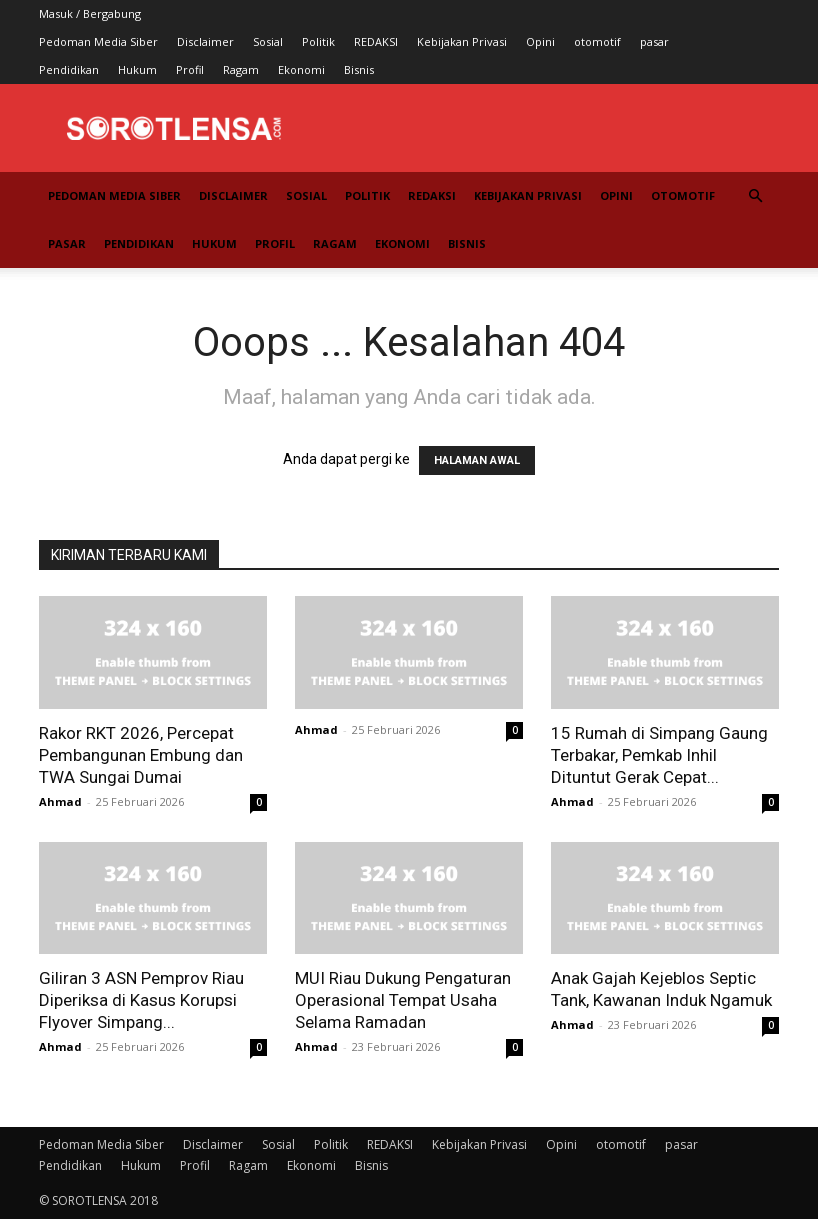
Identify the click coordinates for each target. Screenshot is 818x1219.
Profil (190, 69)
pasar (654, 41)
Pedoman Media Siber (98, 41)
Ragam (241, 69)
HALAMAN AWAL (477, 460)
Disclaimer (205, 41)
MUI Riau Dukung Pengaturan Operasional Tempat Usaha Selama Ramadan (403, 1000)
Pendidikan (69, 69)
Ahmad (60, 801)
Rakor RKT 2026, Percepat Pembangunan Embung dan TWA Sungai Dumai (141, 755)
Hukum (137, 69)
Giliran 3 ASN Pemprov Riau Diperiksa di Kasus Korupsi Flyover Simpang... (141, 1000)
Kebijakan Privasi (462, 41)
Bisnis (359, 69)
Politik (318, 41)
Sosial (268, 41)
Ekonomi (301, 69)
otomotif (597, 41)
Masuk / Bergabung (90, 13)
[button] (755, 196)
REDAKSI (376, 41)
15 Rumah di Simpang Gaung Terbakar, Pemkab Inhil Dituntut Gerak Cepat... (659, 755)
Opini (540, 41)
